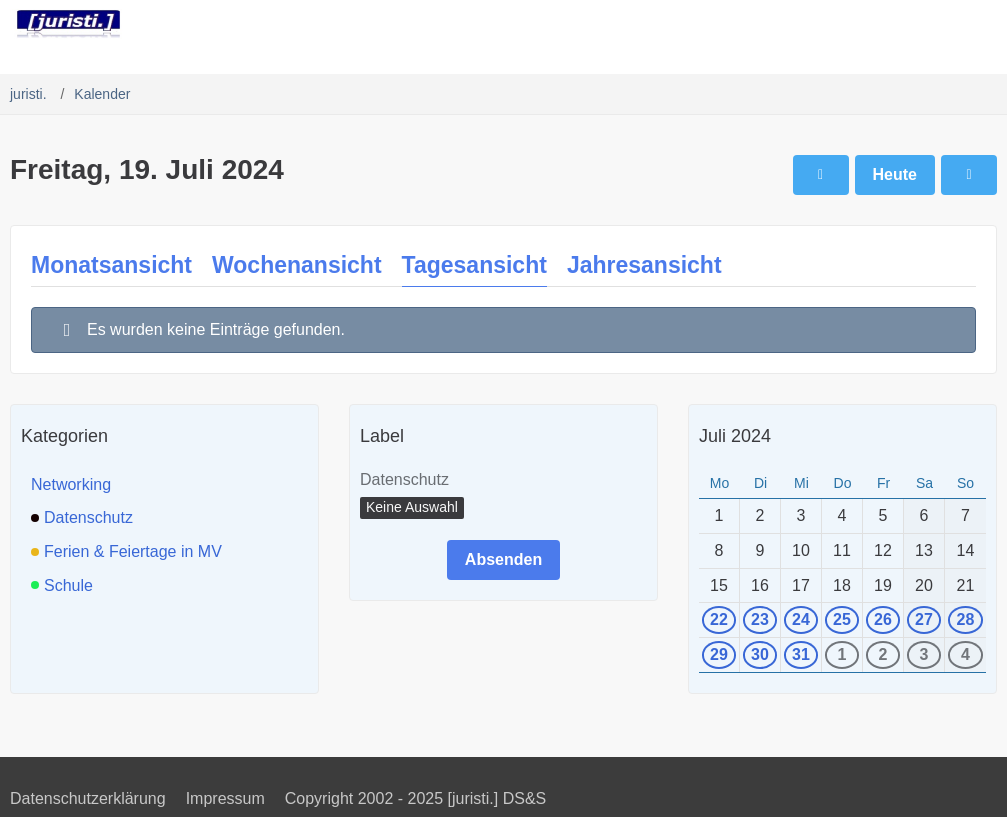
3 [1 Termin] (924, 654)
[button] (412, 508)
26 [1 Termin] (883, 619)
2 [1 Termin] (883, 654)
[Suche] (881, 25)
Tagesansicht (474, 265)
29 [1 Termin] (719, 654)
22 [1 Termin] (719, 619)
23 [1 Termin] (760, 619)
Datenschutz (404, 479)
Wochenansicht (297, 265)
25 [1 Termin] (842, 619)
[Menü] (981, 25)
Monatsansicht (111, 265)
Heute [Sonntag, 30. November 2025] (895, 174)
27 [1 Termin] (924, 619)
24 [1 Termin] (801, 619)
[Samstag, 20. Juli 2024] (969, 175)
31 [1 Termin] (801, 654)
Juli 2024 (735, 436)
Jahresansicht (644, 265)
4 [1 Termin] (965, 654)
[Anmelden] (931, 25)
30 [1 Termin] (760, 654)
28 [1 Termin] (966, 619)
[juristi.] (68, 24)
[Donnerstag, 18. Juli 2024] (821, 175)
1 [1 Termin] (842, 654)
